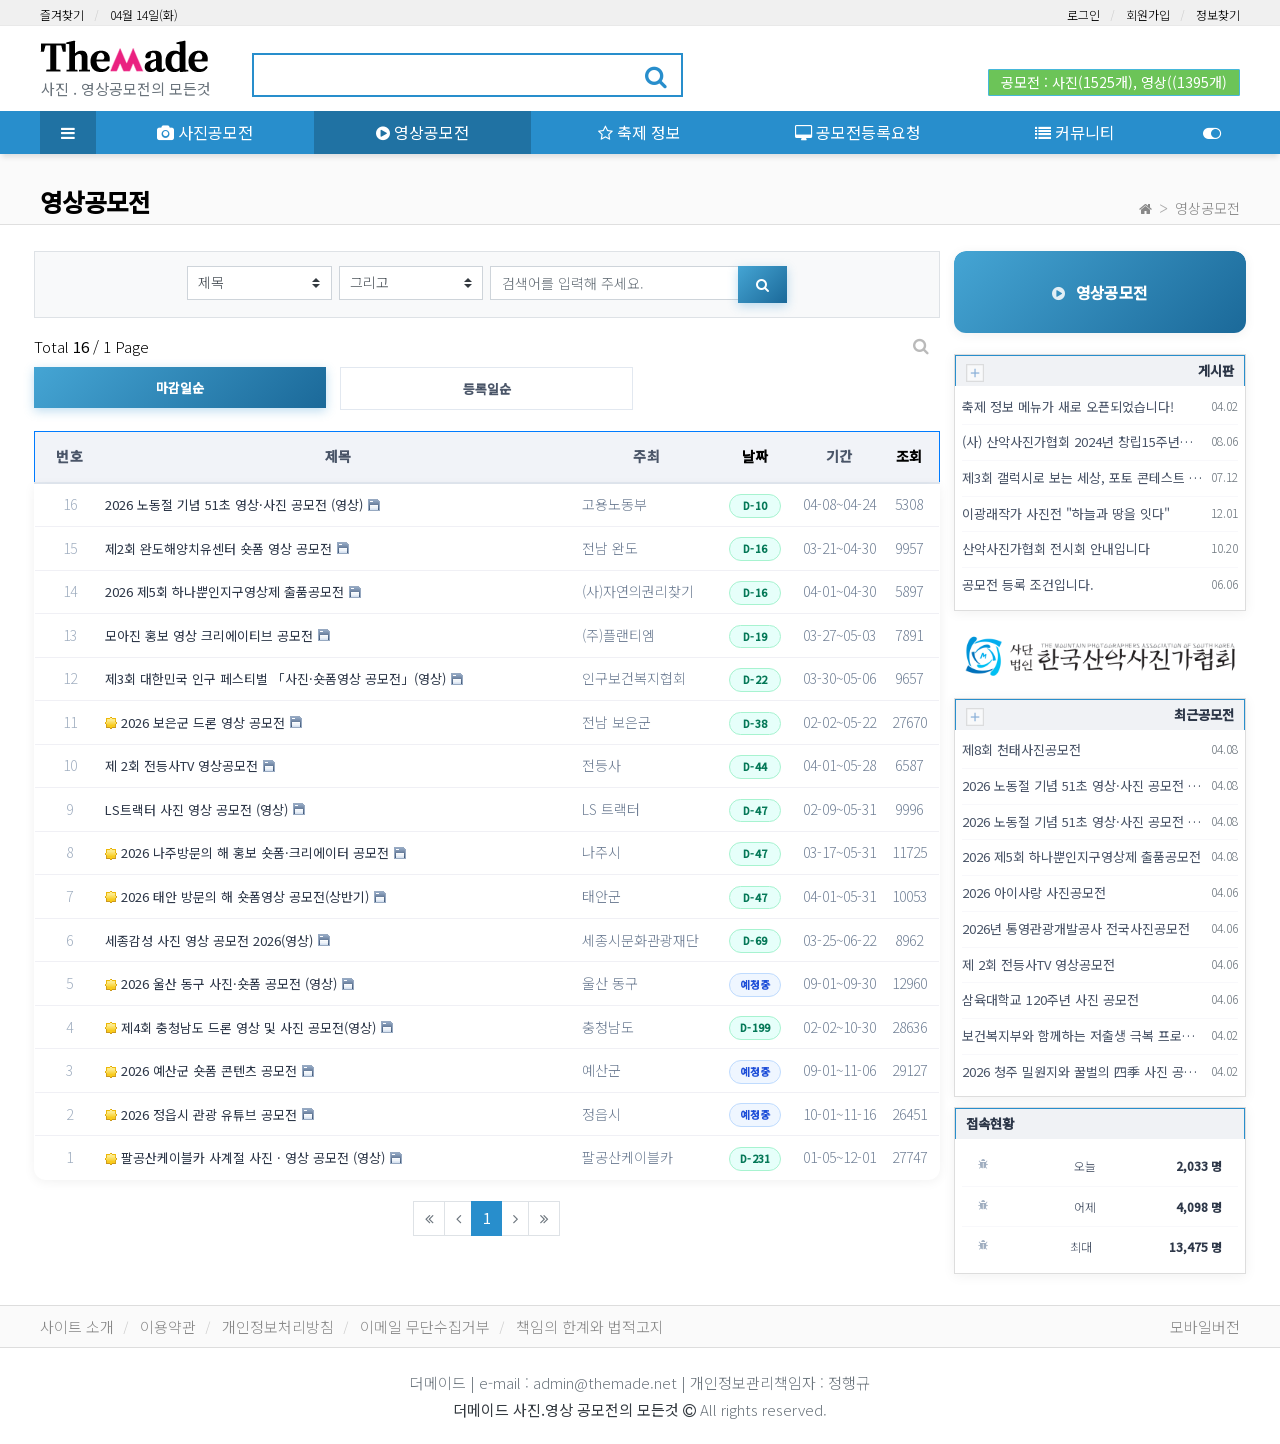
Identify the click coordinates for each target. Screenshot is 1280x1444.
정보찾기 (1218, 14)
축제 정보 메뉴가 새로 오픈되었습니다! (1068, 406)
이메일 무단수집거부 (425, 1326)
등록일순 (487, 388)
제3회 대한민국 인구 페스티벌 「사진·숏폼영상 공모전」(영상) (275, 678)
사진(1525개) (1092, 82)
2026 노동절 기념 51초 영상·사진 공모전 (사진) (1083, 821)
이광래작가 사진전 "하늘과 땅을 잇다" (1066, 513)
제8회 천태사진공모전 (1021, 749)
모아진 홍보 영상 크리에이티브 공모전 (209, 635)
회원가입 (1148, 14)
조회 (909, 456)
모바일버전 (1205, 1326)
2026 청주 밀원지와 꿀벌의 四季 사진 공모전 (1083, 1071)
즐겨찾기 (62, 14)
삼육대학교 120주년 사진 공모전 (1050, 999)
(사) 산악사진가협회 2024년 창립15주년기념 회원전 (1083, 441)
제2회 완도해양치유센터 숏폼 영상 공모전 (218, 548)
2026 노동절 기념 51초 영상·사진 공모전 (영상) (234, 504)
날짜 (755, 456)
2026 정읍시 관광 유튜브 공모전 (201, 1114)
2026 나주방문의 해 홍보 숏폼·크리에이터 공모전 (247, 852)
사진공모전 (205, 132)
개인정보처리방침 (278, 1326)
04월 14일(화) (144, 14)
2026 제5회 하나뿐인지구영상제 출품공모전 (224, 591)
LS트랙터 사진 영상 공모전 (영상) (196, 809)
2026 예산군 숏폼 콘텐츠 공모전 (201, 1070)
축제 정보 (639, 132)
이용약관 (168, 1326)
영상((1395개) (1184, 82)
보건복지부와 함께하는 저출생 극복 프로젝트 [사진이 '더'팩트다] (1083, 1035)
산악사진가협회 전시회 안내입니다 (1056, 548)
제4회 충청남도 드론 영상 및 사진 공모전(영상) (240, 1027)
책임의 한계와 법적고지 (590, 1326)
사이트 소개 (77, 1326)
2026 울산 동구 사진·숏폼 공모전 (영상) (221, 983)
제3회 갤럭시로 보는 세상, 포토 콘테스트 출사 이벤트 (1083, 477)
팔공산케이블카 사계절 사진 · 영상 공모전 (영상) (245, 1157)
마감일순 (180, 387)
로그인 (1083, 14)
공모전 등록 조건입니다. (1028, 584)
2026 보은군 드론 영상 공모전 (195, 722)
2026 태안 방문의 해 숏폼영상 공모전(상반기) (237, 896)
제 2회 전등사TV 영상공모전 (181, 765)
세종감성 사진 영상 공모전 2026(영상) (209, 940)
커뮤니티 (1075, 132)
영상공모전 (422, 132)
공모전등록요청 (858, 132)
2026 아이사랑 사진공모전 (1034, 892)
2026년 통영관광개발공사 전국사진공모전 (1076, 928)
